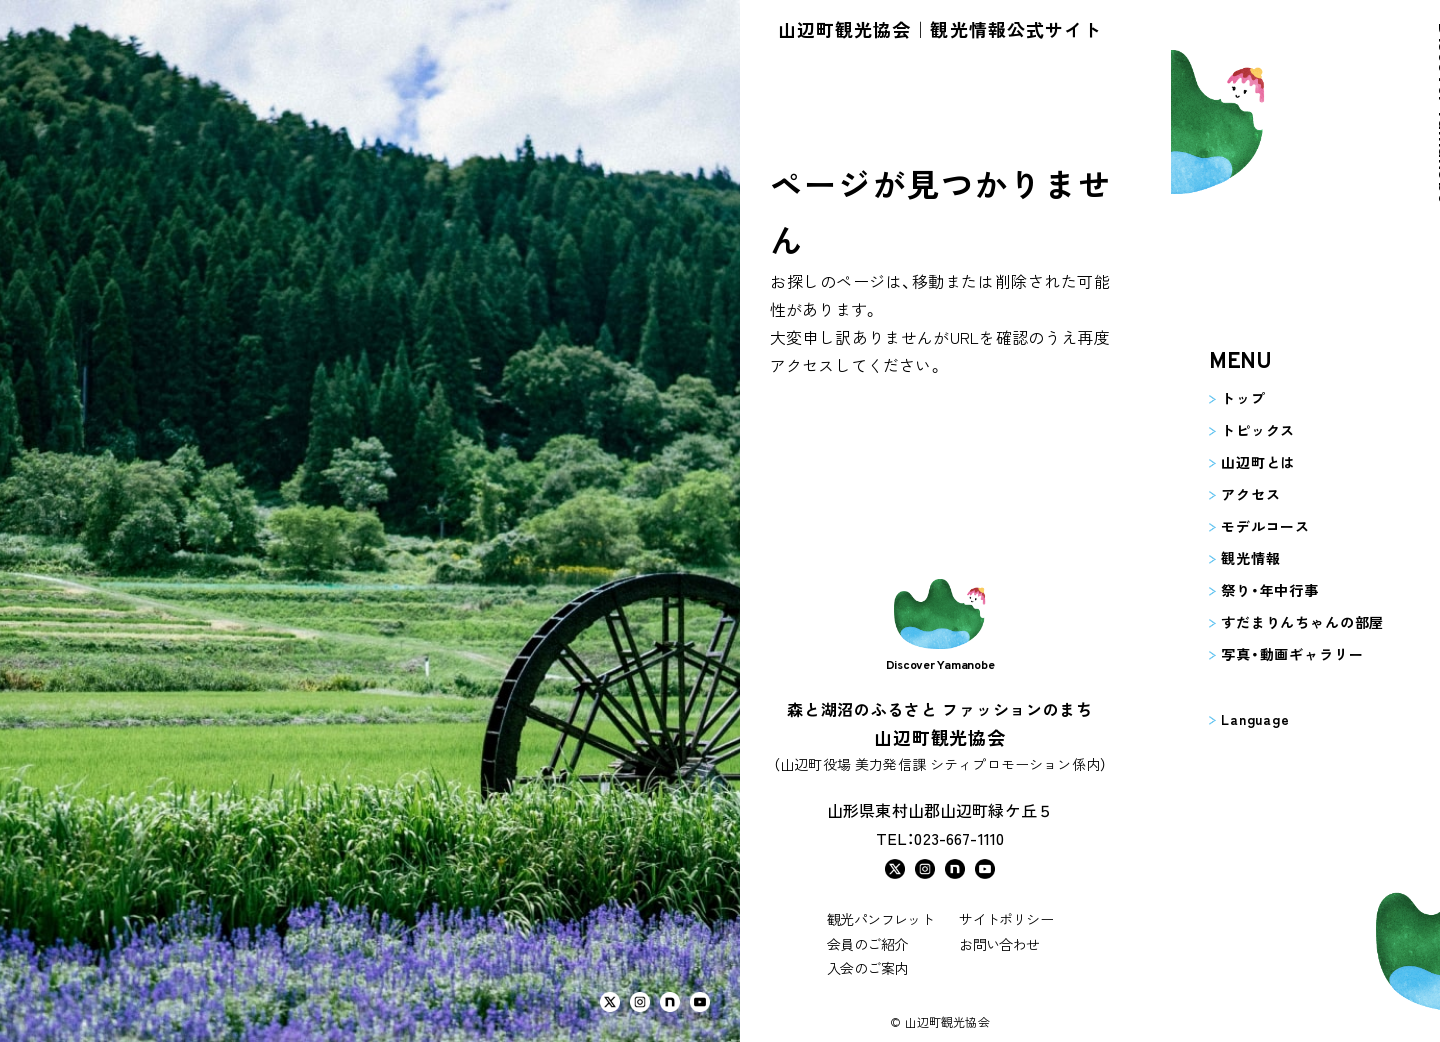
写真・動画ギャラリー (1262, 654)
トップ (1213, 398)
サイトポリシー (1006, 919)
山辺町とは (1228, 462)
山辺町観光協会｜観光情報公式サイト (940, 29)
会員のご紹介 (867, 944)
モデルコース (1235, 526)
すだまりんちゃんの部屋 (1272, 622)
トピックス (1228, 430)
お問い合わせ (999, 944)
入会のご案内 (867, 968)
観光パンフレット (880, 919)
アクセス (1220, 494)
